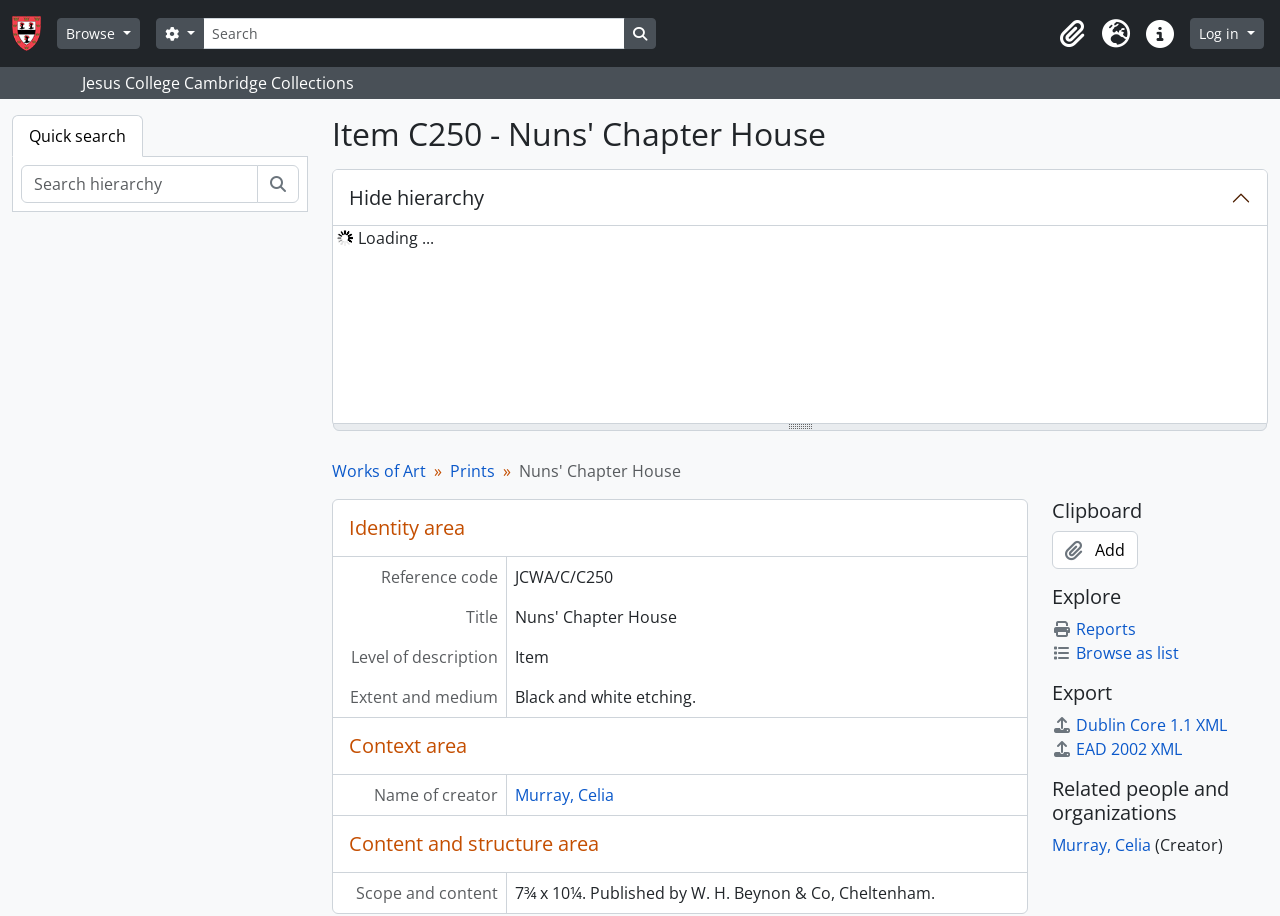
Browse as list (1115, 653)
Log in (1221, 33)
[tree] (800, 326)
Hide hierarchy (416, 197)
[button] (1072, 34)
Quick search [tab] (77, 136)
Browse (92, 33)
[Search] (414, 33)
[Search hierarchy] (139, 184)
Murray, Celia (564, 795)
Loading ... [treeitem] (396, 238)
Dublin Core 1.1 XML (1139, 725)
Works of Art (379, 471)
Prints (472, 471)
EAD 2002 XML (1117, 749)
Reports (1094, 629)
